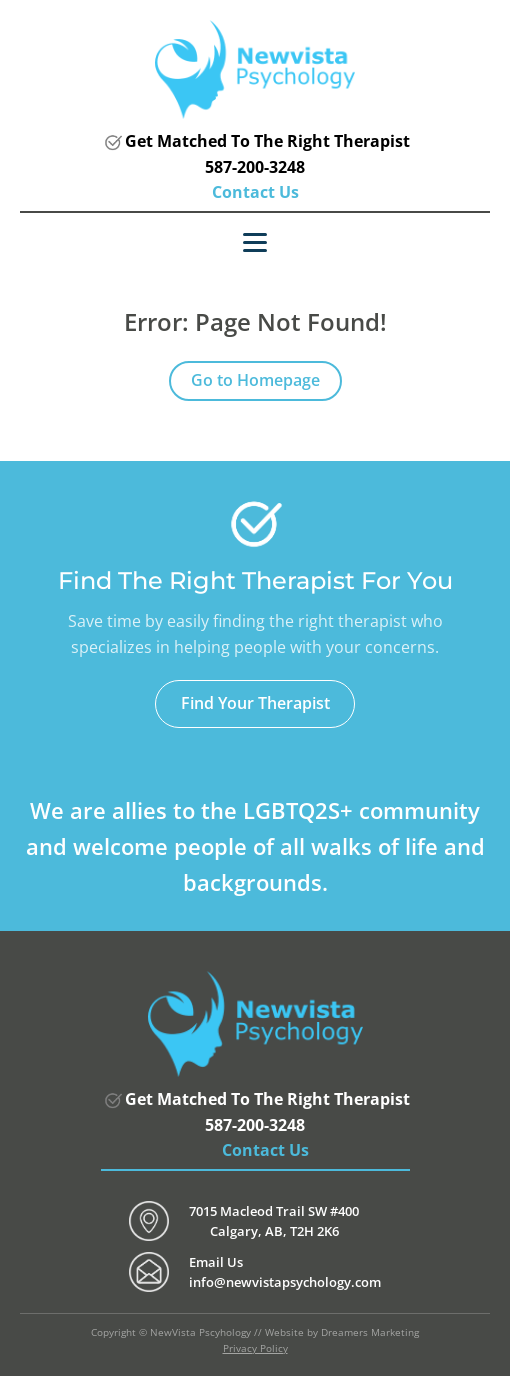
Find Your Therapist (255, 703)
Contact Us (255, 192)
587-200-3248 (255, 167)
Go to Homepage (255, 380)
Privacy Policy (255, 1348)
